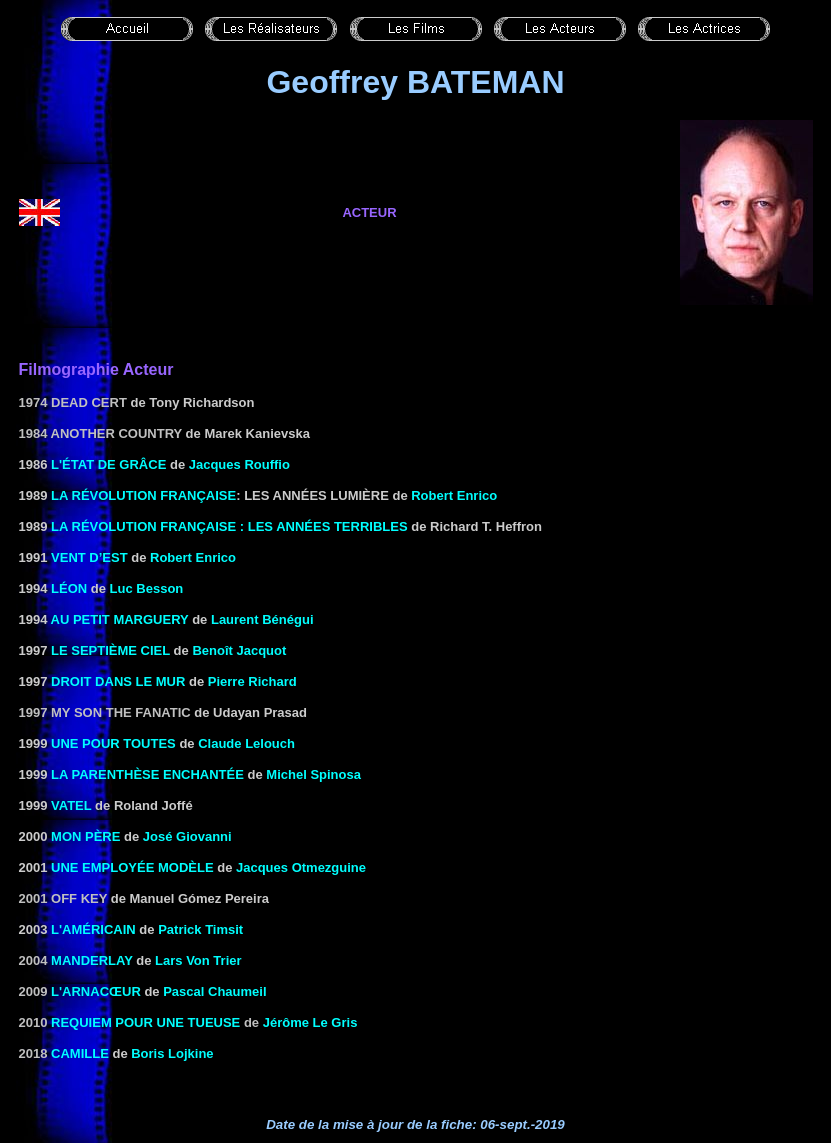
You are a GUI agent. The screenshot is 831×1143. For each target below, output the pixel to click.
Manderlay (92, 960)
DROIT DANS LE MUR (118, 681)
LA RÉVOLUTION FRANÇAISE (143, 495)
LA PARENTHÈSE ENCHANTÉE (147, 774)
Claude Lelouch (246, 743)
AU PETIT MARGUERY (120, 619)
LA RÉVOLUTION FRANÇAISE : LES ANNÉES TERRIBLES (229, 526)
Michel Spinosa (313, 774)
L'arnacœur (96, 991)
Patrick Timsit (200, 929)
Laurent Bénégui (262, 619)
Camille (80, 1053)
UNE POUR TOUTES (113, 743)
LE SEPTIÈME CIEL (110, 650)
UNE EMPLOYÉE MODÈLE (132, 867)
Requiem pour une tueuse (145, 1022)
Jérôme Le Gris (310, 1022)
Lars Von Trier (198, 960)
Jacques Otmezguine (301, 867)
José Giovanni (187, 836)
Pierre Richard (252, 681)
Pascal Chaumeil (214, 991)
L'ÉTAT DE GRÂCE (108, 464)
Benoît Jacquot (239, 650)
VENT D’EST (89, 557)
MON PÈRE (85, 836)
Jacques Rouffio (239, 464)
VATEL (71, 805)
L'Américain (93, 929)
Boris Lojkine (172, 1053)
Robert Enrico (454, 495)
